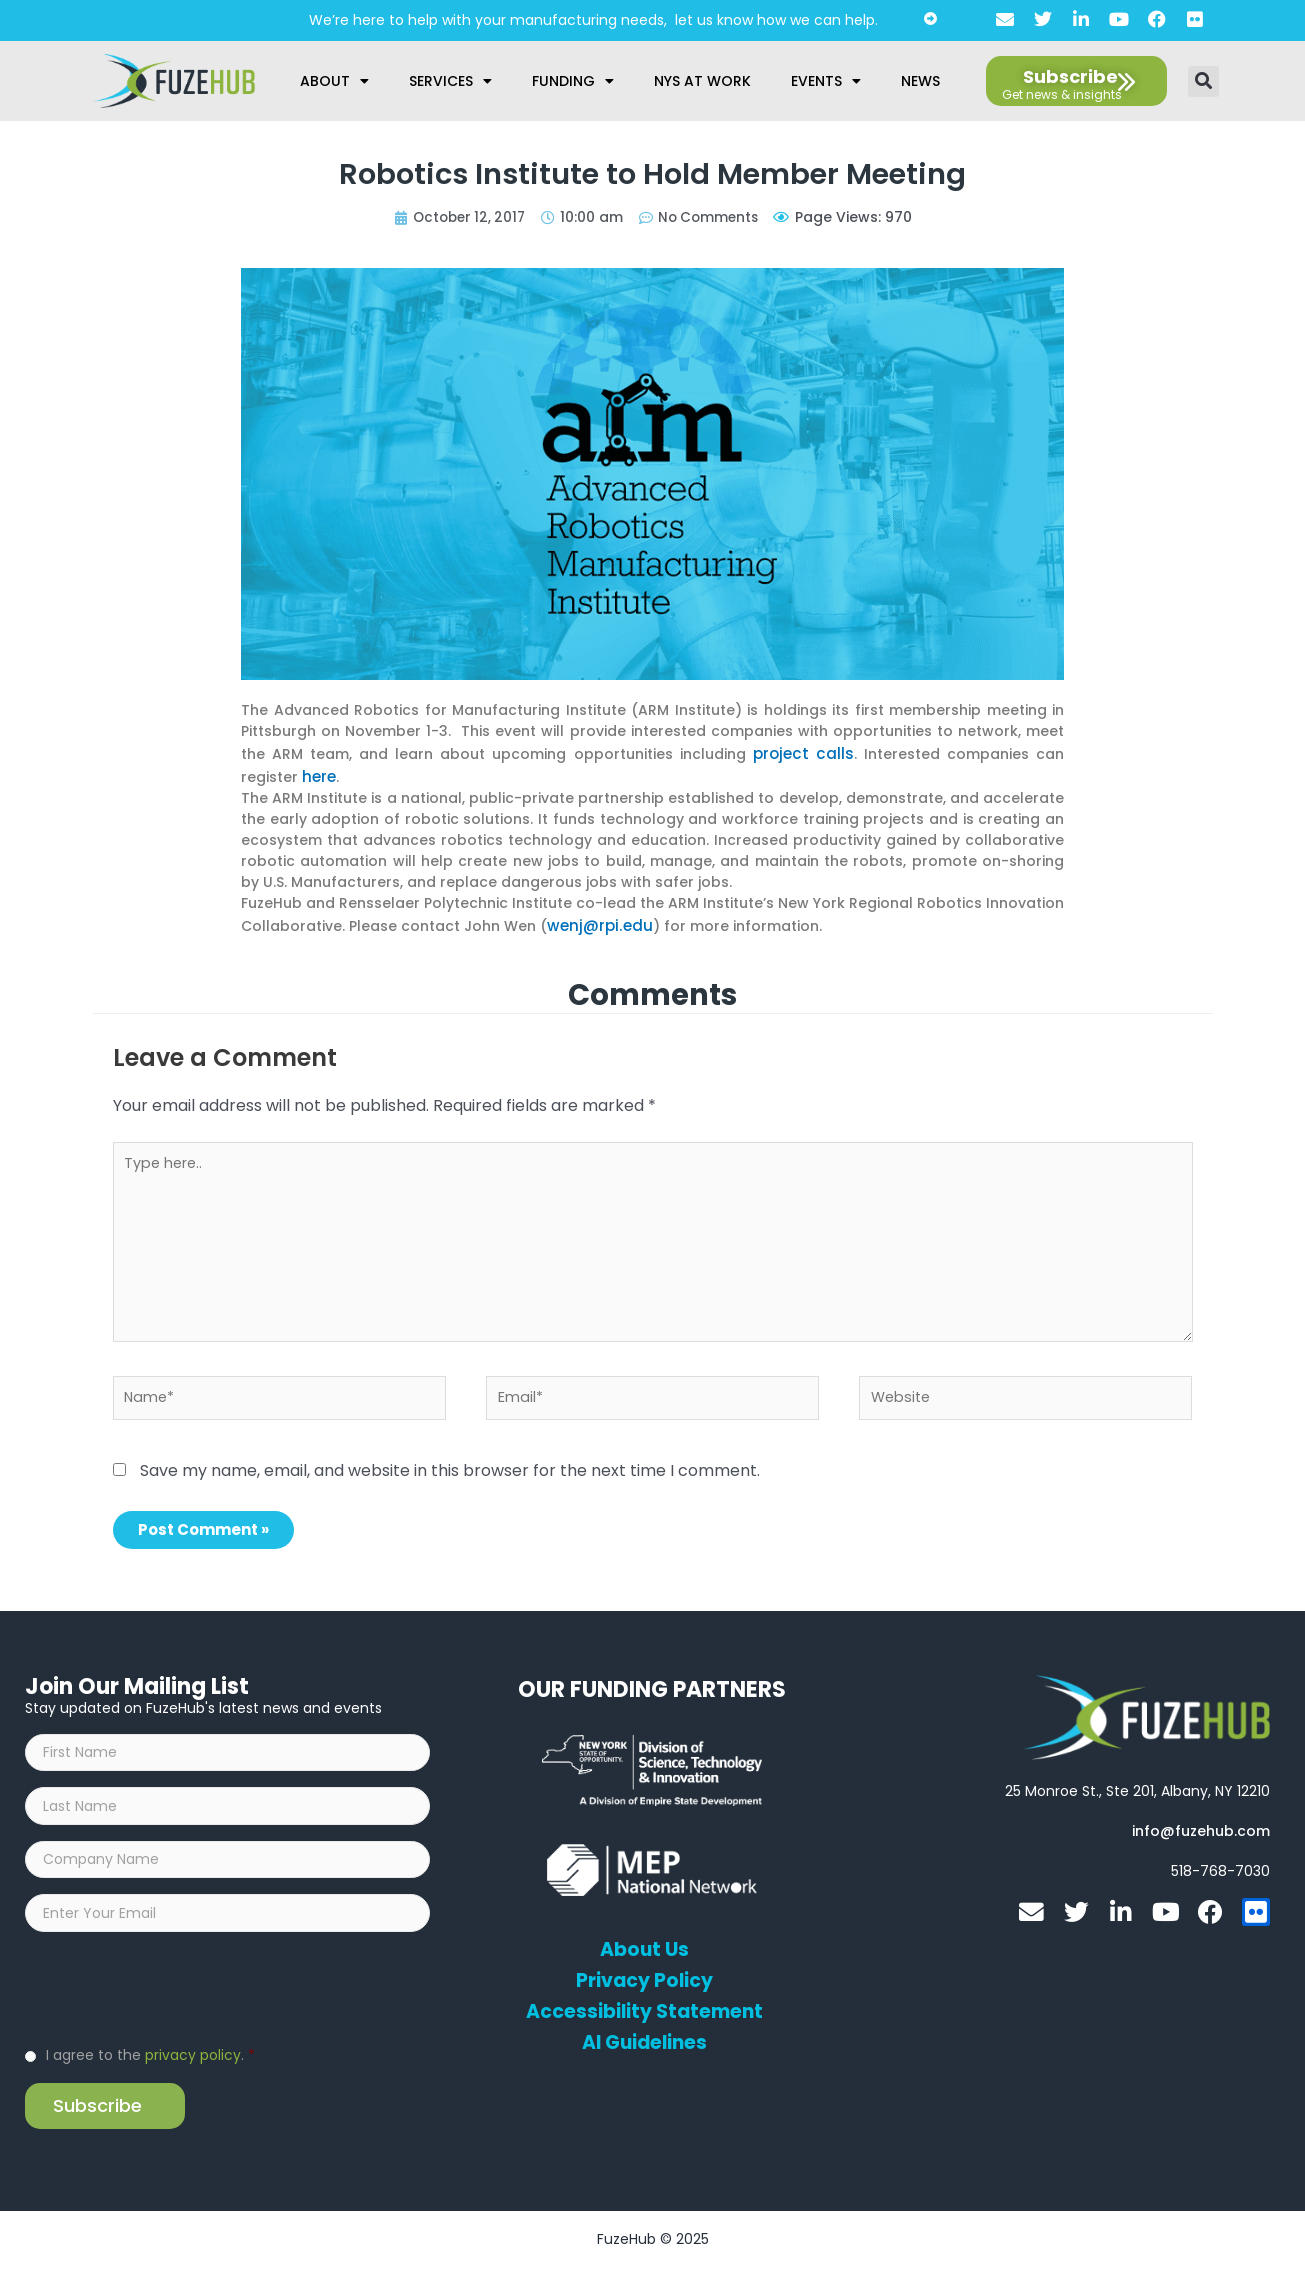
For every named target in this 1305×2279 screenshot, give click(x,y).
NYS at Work (702, 81)
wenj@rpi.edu (596, 920)
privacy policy (193, 2066)
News (920, 81)
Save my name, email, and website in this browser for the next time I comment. (450, 1467)
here (318, 773)
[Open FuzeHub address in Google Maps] (1137, 1788)
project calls (805, 752)
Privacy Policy (644, 1978)
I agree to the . (150, 2066)
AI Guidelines (644, 2040)
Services (450, 81)
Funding (573, 81)
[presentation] (177, 1998)
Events (826, 81)
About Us (644, 1947)
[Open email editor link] (1201, 1828)
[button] (1203, 81)
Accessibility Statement (645, 2009)
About (334, 81)
